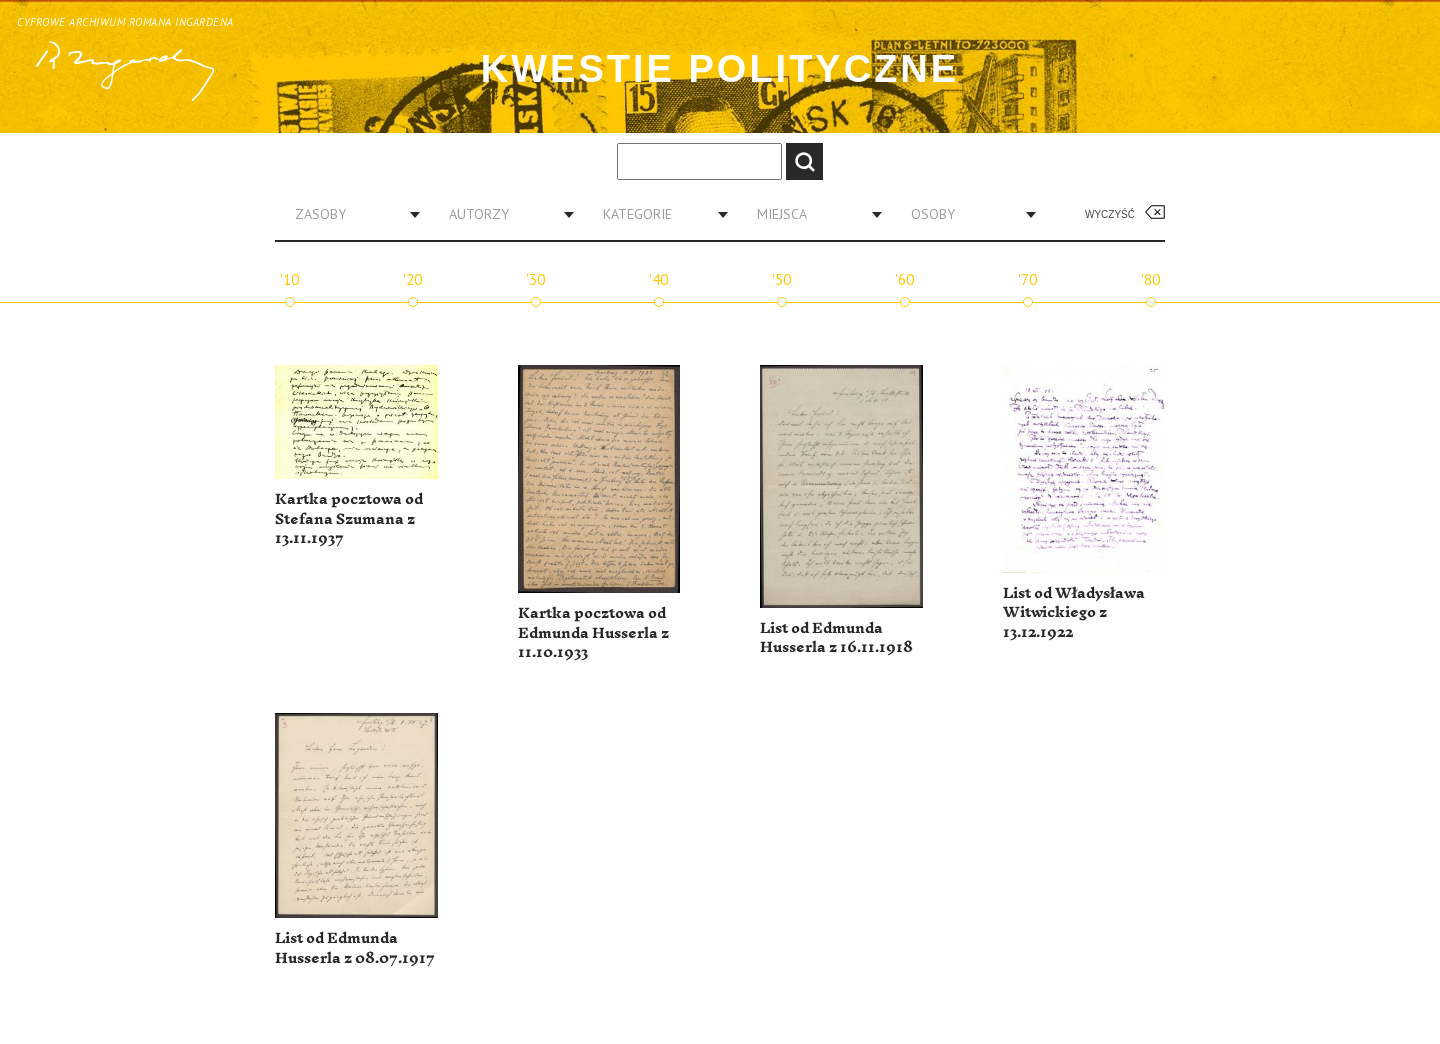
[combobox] (350, 214)
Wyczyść (1110, 214)
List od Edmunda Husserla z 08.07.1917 (355, 948)
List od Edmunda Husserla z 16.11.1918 (836, 638)
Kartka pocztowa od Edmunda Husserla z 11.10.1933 (593, 633)
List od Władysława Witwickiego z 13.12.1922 (1074, 613)
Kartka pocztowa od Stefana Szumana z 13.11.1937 (349, 519)
